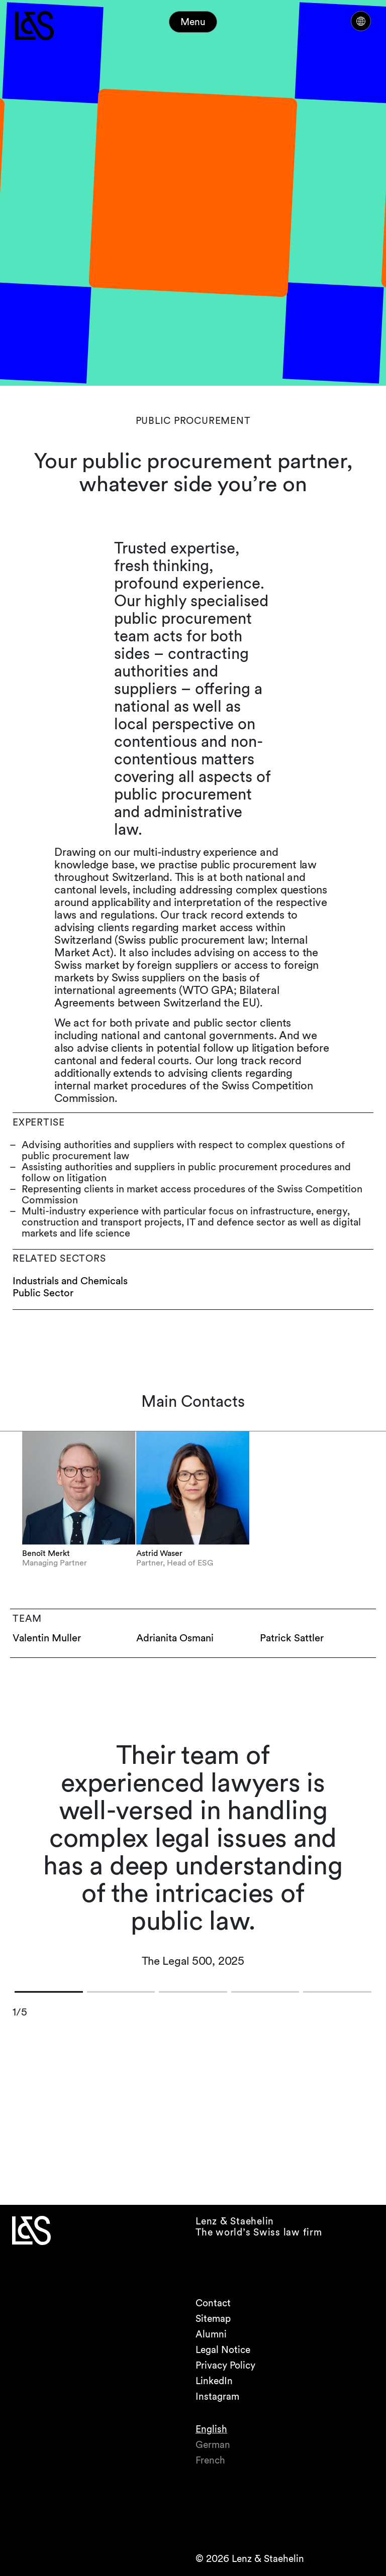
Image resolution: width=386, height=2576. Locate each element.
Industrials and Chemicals (70, 1281)
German (213, 2444)
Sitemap (213, 2318)
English (211, 2429)
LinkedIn (214, 2381)
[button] (49, 1991)
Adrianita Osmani (175, 1638)
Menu (193, 22)
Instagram (217, 2396)
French (210, 2460)
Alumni (211, 2334)
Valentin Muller (47, 1638)
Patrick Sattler (292, 1638)
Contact (213, 2303)
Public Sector (43, 1293)
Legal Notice (223, 2350)
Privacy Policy (225, 2365)
